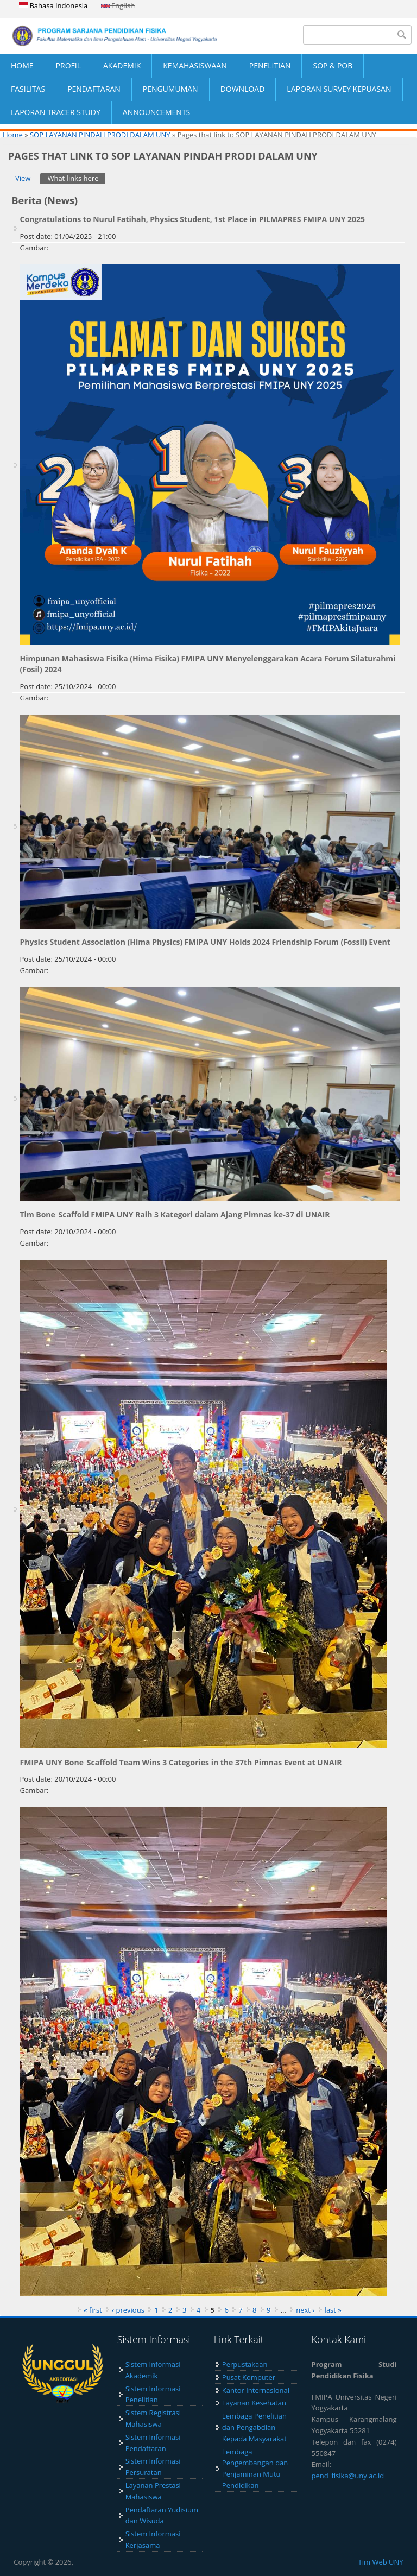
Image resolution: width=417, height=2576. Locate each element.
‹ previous (128, 2310)
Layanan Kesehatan (254, 2403)
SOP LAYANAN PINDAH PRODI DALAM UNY (100, 135)
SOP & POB (332, 65)
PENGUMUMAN (170, 89)
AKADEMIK (122, 65)
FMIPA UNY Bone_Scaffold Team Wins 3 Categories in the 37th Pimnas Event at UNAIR (181, 1762)
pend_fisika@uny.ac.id (348, 2475)
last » (333, 2310)
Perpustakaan (245, 2364)
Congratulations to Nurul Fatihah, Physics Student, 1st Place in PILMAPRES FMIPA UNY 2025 (192, 219)
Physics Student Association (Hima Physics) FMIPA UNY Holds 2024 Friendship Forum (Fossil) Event (205, 942)
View (22, 178)
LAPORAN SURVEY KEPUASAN (339, 89)
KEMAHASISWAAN (194, 65)
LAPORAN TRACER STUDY (55, 112)
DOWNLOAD (242, 89)
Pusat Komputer (248, 2377)
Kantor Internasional (255, 2390)
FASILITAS (28, 89)
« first (93, 2310)
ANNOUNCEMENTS (156, 112)
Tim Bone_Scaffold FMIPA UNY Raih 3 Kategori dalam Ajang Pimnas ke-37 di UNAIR (175, 1214)
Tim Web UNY (380, 2562)
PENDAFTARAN (94, 89)
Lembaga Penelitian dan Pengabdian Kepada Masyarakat (254, 2427)
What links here (76, 178)
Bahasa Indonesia (53, 5)
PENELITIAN (270, 65)
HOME (22, 65)
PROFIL (68, 65)
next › (305, 2310)
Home (13, 135)
